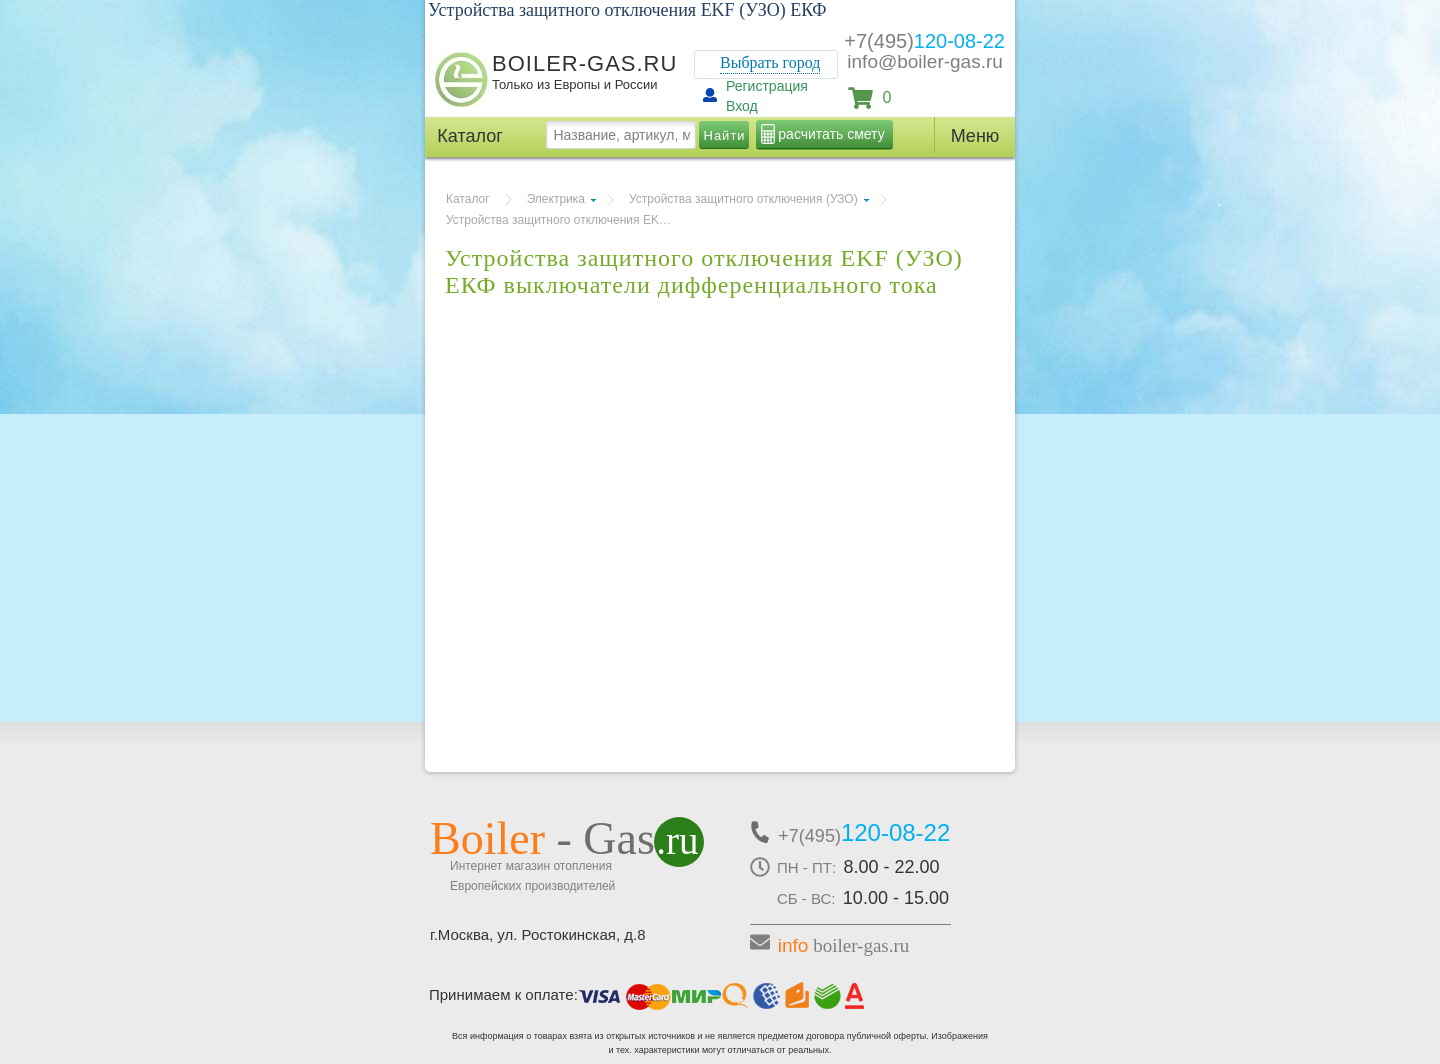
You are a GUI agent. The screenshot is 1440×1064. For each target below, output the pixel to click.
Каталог (468, 199)
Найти (725, 135)
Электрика (556, 199)
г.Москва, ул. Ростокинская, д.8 (538, 934)
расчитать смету (831, 134)
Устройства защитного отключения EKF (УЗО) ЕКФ (566, 220)
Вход (742, 106)
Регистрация (767, 86)
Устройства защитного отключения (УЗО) (743, 199)
